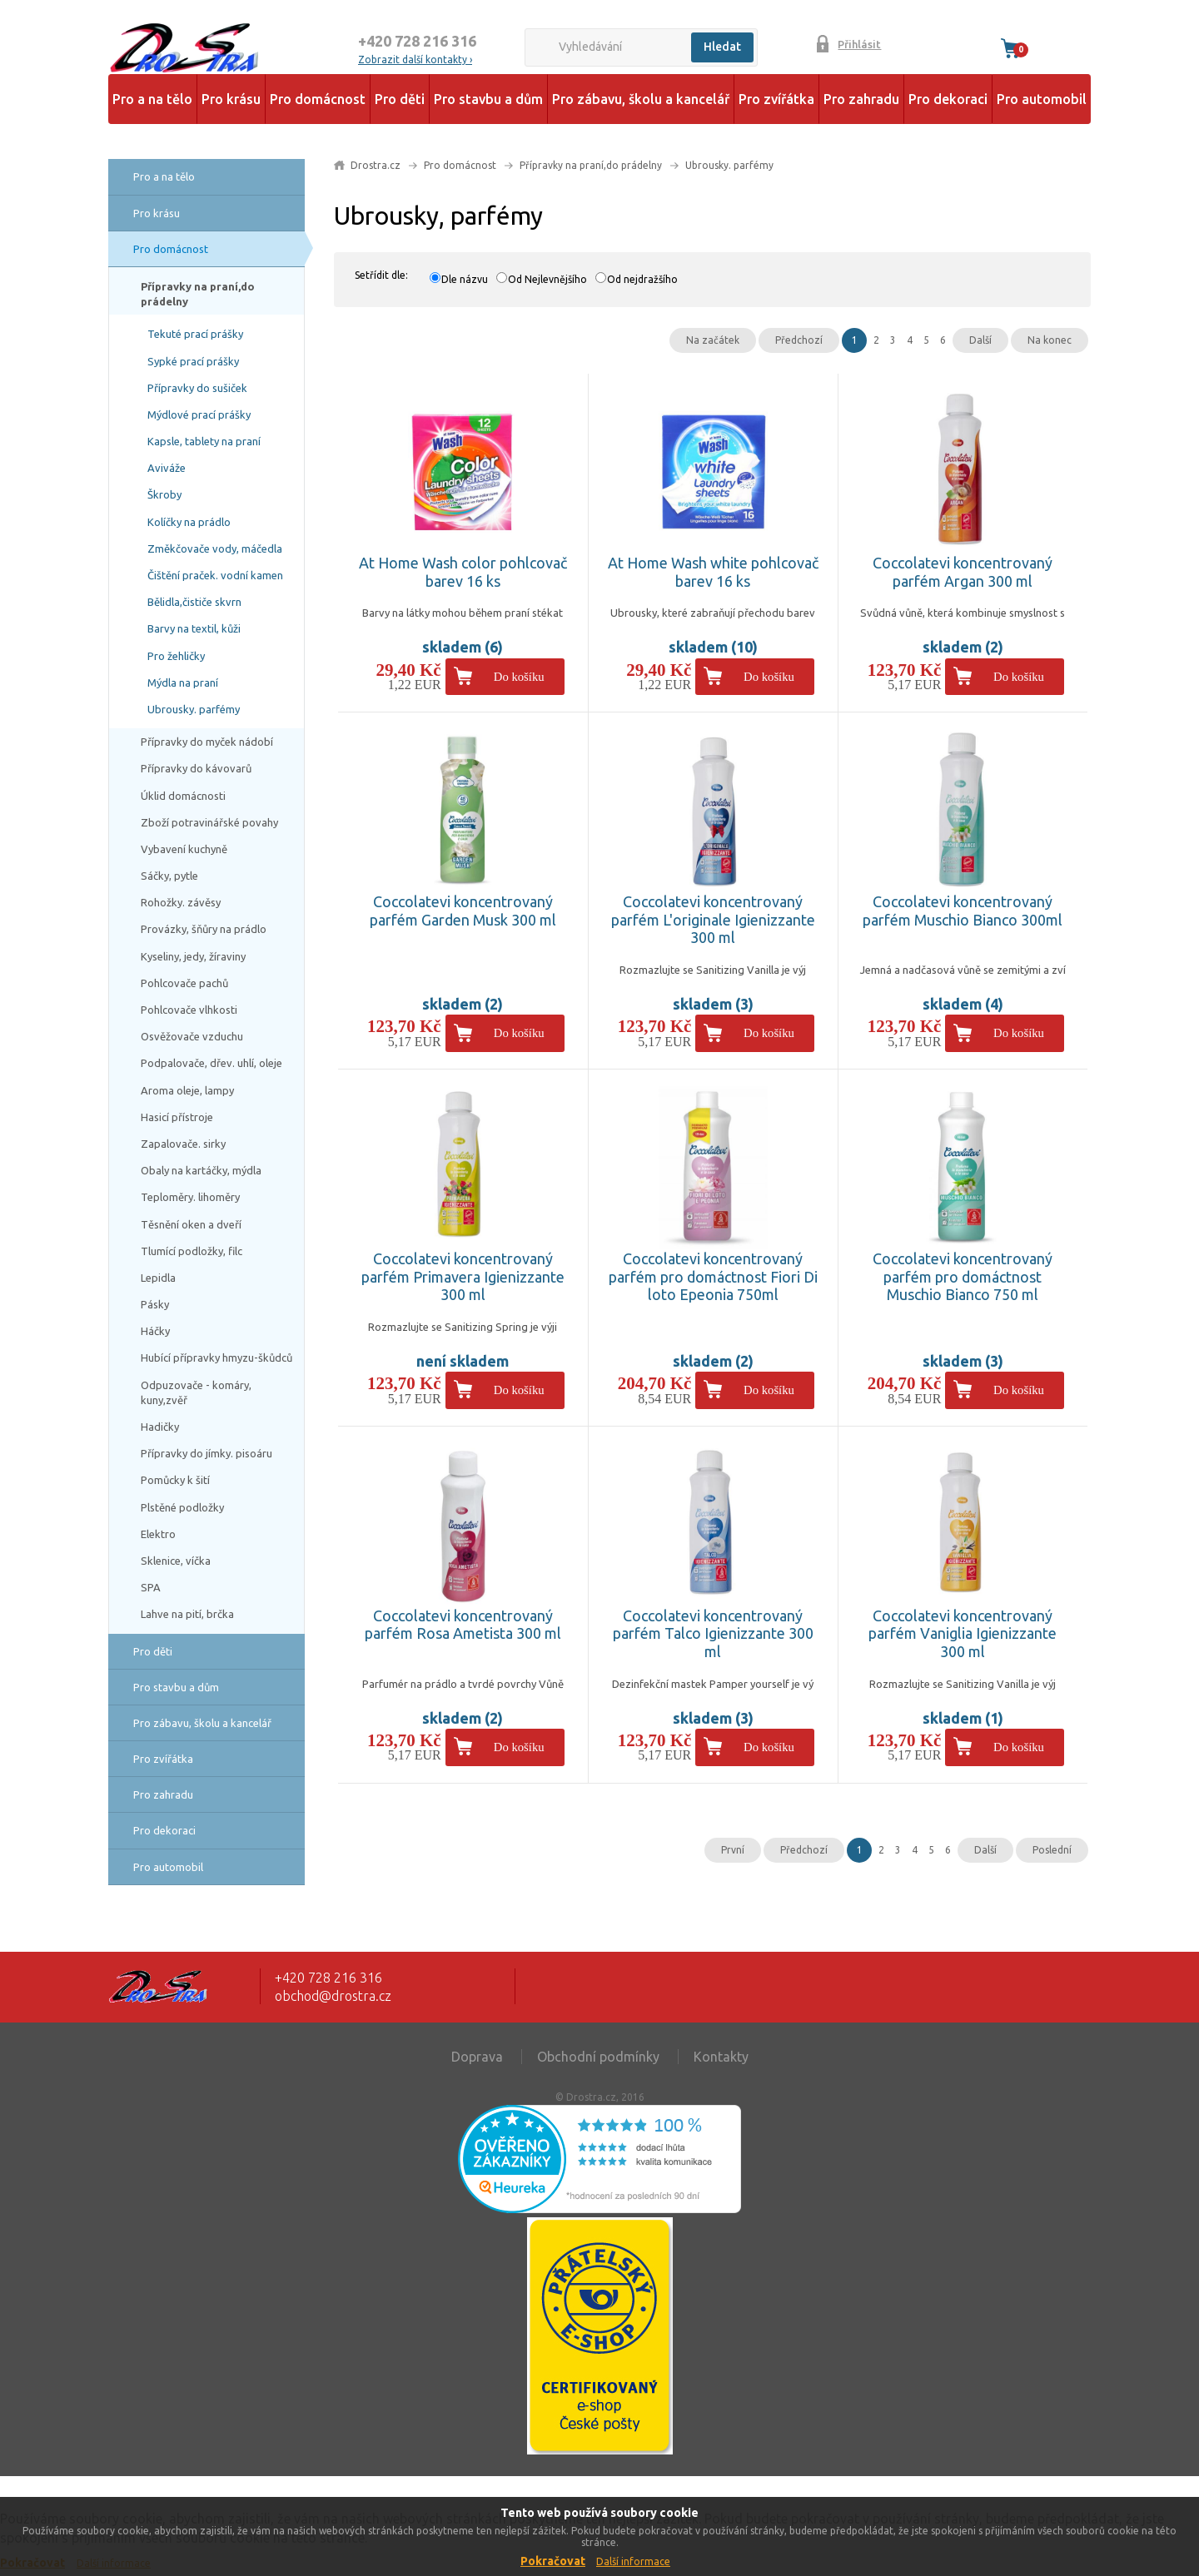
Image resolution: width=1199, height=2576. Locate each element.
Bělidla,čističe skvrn (194, 602)
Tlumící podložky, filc (191, 1251)
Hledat (722, 46)
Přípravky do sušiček (197, 388)
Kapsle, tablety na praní (204, 441)
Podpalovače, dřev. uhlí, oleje (211, 1063)
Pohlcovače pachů (184, 983)
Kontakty (721, 2056)
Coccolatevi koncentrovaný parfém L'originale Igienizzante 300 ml (713, 919)
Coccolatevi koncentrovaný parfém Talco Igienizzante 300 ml (713, 1633)
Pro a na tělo (152, 99)
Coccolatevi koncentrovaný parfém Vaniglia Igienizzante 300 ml (962, 1633)
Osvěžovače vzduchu (192, 1036)
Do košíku (519, 676)
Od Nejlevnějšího (547, 279)
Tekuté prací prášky (195, 334)
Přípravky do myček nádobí (207, 741)
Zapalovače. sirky (183, 1143)
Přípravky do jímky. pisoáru (206, 1453)
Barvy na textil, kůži (194, 628)
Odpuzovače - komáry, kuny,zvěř (196, 1392)
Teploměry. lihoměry (190, 1197)
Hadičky (160, 1426)
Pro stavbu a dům (488, 99)
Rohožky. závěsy (181, 902)
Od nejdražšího (642, 279)
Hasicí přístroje (177, 1117)
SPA (151, 1587)
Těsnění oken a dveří (191, 1224)
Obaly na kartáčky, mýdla (201, 1170)
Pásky (155, 1304)
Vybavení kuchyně (184, 849)
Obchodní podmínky (598, 2056)
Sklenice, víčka (176, 1560)
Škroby (164, 494)
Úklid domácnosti (183, 796)
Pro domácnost (318, 99)
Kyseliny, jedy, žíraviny (193, 956)
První (732, 1849)
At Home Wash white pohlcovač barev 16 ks (713, 571)
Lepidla (158, 1277)
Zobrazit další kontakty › (415, 59)
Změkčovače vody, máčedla (214, 548)
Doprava (477, 2056)
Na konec (1049, 340)
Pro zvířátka (776, 99)
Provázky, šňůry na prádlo (203, 929)
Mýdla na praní (182, 682)
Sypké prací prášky (193, 361)
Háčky (155, 1331)
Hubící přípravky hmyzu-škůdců (216, 1357)
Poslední (1052, 1849)
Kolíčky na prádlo (189, 522)
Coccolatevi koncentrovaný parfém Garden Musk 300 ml (463, 910)
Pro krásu (231, 99)
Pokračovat (552, 2561)
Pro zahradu (861, 99)
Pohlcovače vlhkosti (189, 1009)
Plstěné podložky (182, 1507)
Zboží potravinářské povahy (209, 822)
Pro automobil (1042, 99)
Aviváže (166, 468)
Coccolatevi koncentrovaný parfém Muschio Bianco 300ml (962, 910)
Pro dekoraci (948, 99)
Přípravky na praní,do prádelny (198, 293)
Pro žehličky (176, 656)
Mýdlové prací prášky (199, 414)
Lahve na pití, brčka (187, 1614)
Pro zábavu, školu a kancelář (640, 99)
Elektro (158, 1534)
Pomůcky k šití (175, 1480)
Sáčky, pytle (169, 875)
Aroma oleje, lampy (187, 1090)
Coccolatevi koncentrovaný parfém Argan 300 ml (962, 571)
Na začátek (712, 340)
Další (980, 340)
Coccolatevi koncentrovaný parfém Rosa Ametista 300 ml (463, 1624)
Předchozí (799, 340)
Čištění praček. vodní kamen (215, 575)
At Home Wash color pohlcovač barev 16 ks (463, 571)
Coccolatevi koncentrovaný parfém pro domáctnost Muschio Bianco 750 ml (962, 1276)
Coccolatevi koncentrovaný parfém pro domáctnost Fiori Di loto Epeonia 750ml (713, 1276)
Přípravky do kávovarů (196, 768)
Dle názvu (464, 279)
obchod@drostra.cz (333, 1995)
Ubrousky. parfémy (193, 709)
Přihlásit (859, 44)
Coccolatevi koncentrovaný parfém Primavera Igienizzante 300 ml (463, 1276)
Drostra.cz (375, 165)
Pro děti (400, 99)
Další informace (633, 2561)
